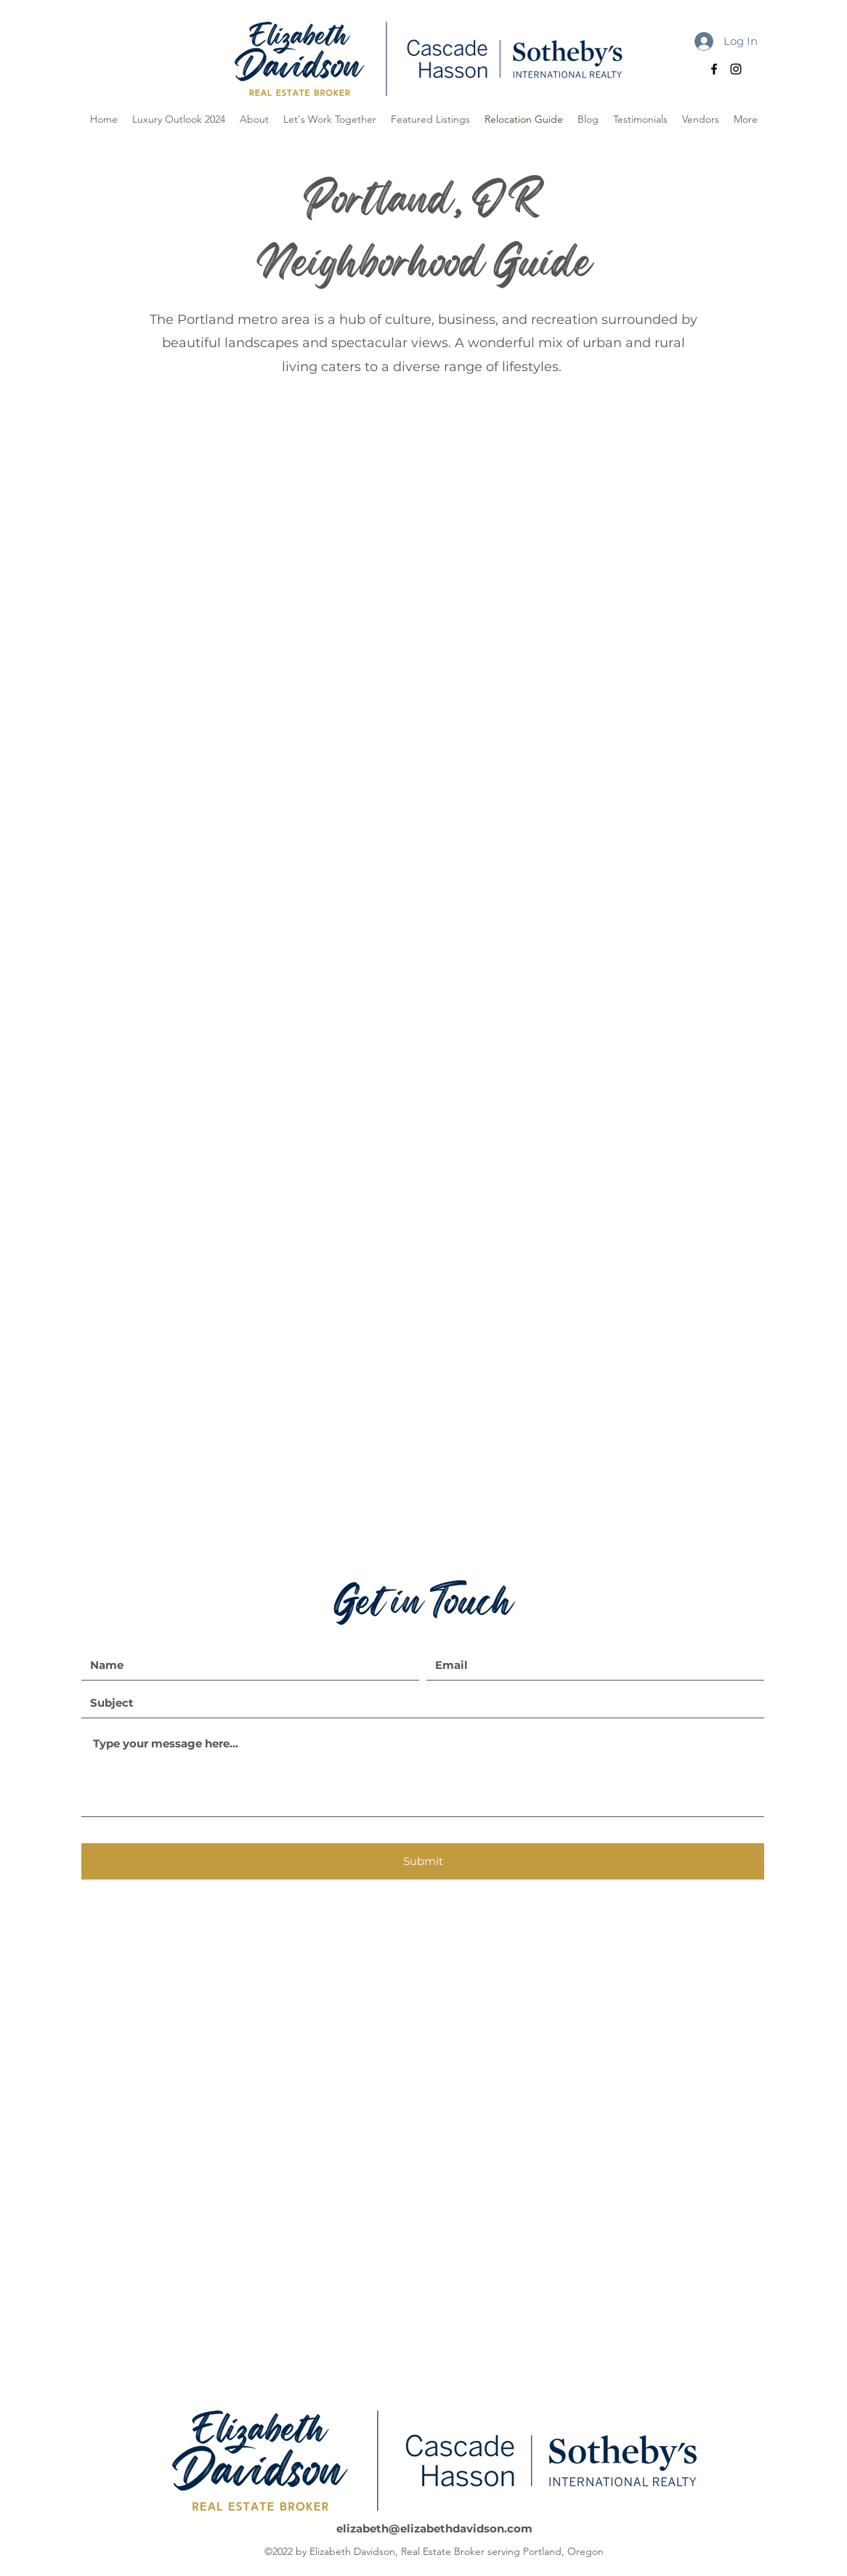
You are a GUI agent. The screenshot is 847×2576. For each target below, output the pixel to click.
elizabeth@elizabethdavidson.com (434, 2528)
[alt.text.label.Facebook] (714, 69)
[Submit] (422, 1861)
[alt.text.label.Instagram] (736, 69)
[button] (745, 119)
